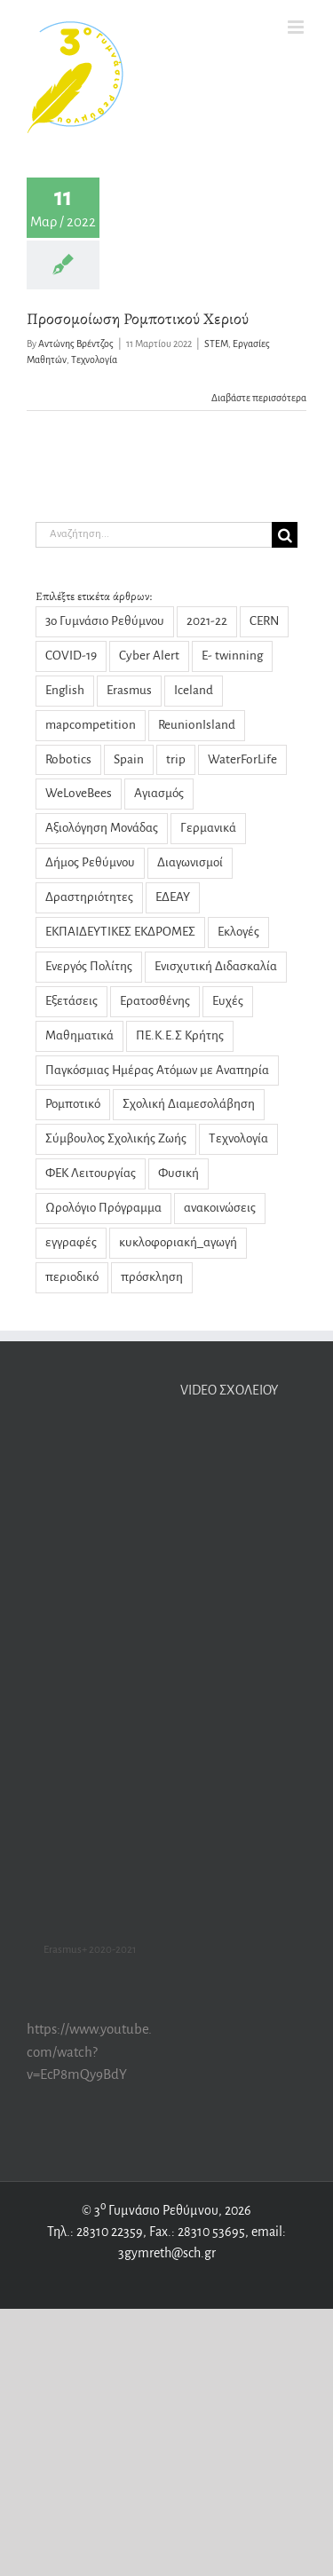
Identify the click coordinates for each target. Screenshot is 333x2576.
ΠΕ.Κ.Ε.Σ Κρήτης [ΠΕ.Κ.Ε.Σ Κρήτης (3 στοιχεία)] (180, 1035)
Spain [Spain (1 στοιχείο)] (129, 759)
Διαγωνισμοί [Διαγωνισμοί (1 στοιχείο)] (190, 862)
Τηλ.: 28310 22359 (95, 2231)
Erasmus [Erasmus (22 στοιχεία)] (129, 690)
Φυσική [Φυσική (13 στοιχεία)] (178, 1173)
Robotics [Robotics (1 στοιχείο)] (68, 759)
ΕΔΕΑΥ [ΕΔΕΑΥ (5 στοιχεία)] (172, 897)
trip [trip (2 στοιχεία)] (176, 759)
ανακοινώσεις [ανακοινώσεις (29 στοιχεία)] (220, 1207)
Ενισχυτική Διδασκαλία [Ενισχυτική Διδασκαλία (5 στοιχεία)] (216, 966)
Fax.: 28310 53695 (197, 2231)
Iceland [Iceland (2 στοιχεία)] (193, 690)
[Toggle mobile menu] (297, 27)
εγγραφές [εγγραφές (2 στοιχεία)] (71, 1242)
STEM (216, 343)
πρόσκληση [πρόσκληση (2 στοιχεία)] (152, 1277)
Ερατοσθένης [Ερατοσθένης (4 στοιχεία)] (155, 1000)
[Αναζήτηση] (284, 535)
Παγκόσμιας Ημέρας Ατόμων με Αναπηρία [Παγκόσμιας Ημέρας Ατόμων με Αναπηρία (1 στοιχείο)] (157, 1070)
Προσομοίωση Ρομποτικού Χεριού (138, 318)
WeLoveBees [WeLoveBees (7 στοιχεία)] (78, 793)
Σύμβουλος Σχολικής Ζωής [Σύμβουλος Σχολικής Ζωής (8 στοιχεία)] (115, 1138)
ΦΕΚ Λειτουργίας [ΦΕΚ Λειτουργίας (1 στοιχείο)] (90, 1173)
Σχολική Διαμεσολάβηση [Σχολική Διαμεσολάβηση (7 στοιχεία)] (189, 1103)
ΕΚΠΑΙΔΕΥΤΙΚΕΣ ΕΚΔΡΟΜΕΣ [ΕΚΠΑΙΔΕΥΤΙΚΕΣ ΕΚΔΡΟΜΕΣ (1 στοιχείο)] (120, 931)
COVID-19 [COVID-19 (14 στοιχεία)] (71, 655)
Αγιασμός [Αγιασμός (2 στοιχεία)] (159, 793)
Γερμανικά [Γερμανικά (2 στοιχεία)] (208, 827)
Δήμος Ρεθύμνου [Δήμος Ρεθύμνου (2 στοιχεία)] (90, 862)
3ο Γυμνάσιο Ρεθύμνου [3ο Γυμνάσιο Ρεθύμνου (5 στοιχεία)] (104, 621)
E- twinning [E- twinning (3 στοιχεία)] (232, 655)
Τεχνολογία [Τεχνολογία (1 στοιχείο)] (238, 1138)
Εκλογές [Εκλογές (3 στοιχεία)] (238, 931)
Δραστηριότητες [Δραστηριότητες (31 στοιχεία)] (89, 897)
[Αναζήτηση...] (154, 535)
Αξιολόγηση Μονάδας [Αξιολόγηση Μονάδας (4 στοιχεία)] (101, 827)
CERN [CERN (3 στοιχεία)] (264, 621)
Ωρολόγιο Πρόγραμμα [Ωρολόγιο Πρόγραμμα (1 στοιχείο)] (103, 1207)
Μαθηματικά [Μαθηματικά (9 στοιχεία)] (79, 1035)
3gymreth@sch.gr (167, 2253)
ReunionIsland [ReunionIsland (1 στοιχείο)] (196, 724)
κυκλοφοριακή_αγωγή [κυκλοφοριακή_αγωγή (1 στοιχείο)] (178, 1242)
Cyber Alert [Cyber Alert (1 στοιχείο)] (149, 655)
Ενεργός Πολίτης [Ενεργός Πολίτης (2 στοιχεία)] (88, 966)
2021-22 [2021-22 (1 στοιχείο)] (206, 621)
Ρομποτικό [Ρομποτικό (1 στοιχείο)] (72, 1103)
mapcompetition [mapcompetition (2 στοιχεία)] (90, 724)
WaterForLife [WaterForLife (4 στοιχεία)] (242, 759)
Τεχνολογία (94, 359)
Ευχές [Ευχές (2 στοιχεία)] (227, 1000)
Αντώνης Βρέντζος (76, 343)
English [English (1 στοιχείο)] (64, 690)
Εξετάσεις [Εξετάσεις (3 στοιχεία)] (71, 1000)
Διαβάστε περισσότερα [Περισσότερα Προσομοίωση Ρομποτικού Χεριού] (258, 397)
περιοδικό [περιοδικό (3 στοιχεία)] (72, 1277)
